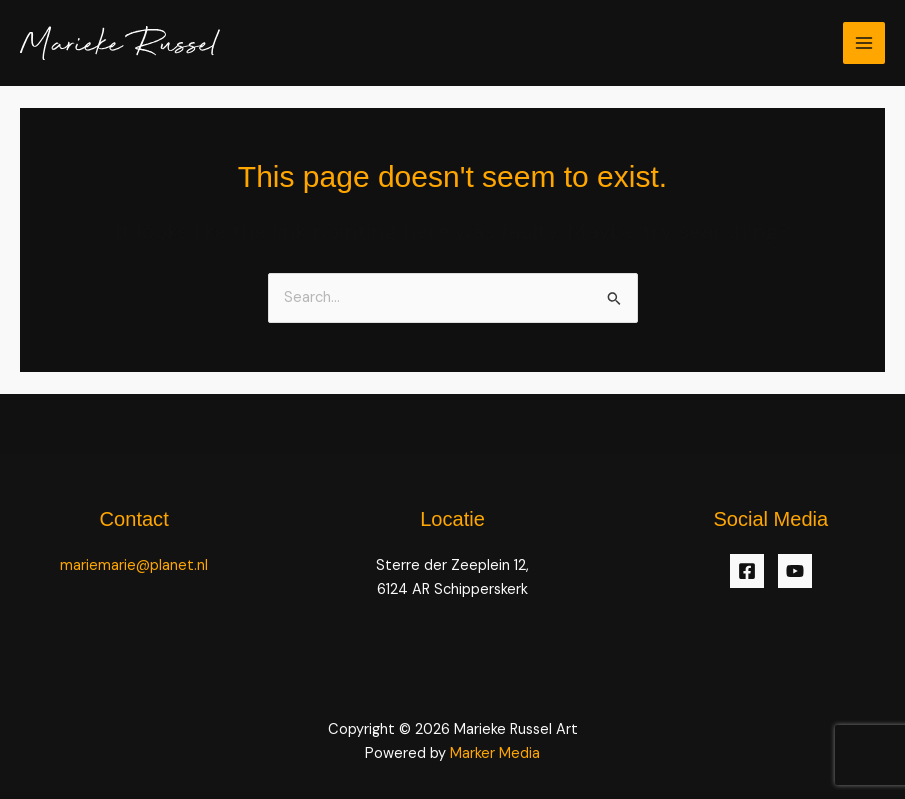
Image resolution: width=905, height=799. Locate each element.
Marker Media (495, 753)
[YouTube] (795, 571)
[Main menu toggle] (864, 43)
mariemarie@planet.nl (134, 565)
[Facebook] (747, 571)
